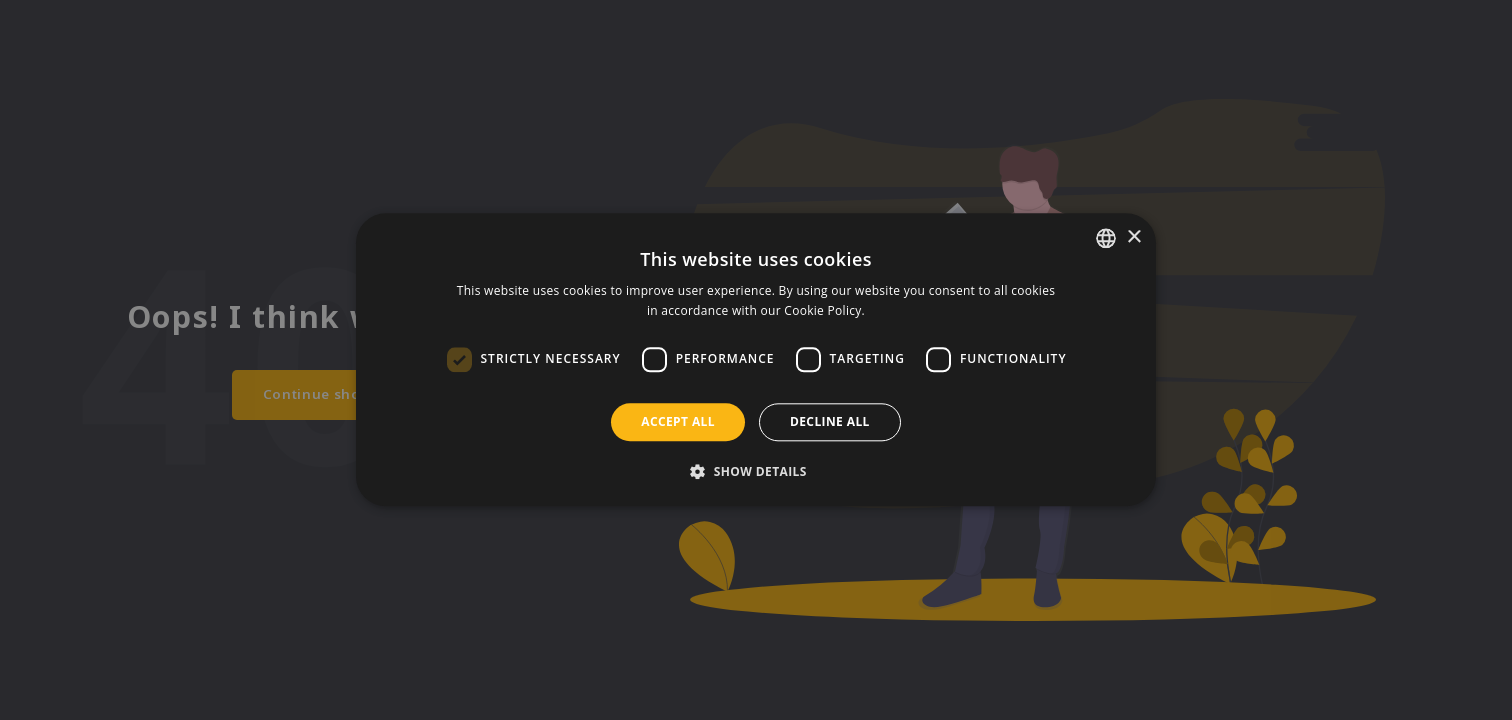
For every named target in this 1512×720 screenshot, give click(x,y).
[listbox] (1106, 238)
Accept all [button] (678, 421)
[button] (756, 472)
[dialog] (756, 359)
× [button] (1133, 237)
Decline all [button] (830, 421)
